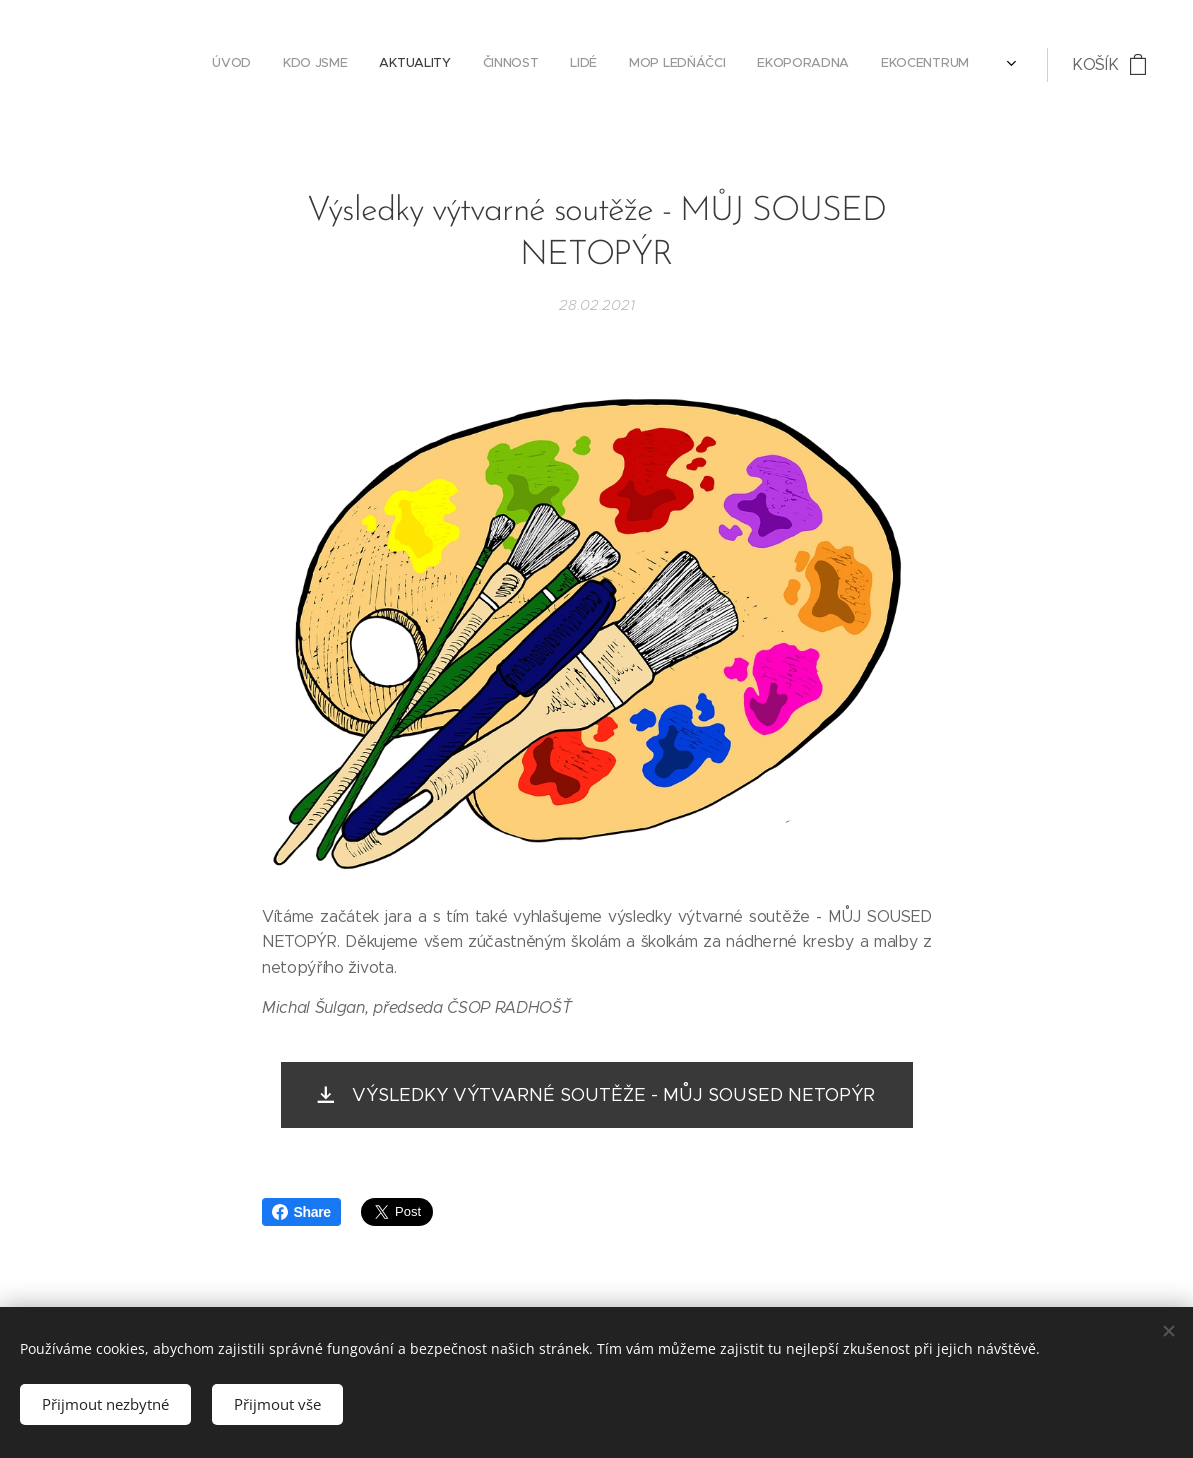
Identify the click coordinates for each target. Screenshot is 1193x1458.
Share (301, 1212)
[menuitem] (504, 65)
